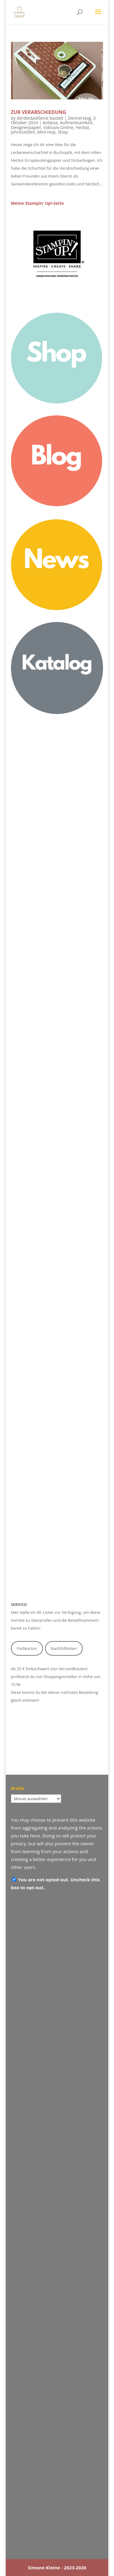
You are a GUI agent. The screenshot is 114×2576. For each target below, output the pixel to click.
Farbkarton (27, 1648)
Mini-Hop (46, 132)
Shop (63, 132)
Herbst (82, 127)
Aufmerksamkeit (76, 122)
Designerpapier (26, 127)
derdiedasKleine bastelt (40, 118)
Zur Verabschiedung (38, 112)
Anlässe (50, 122)
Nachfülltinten (64, 1648)
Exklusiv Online (58, 127)
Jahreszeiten (23, 132)
